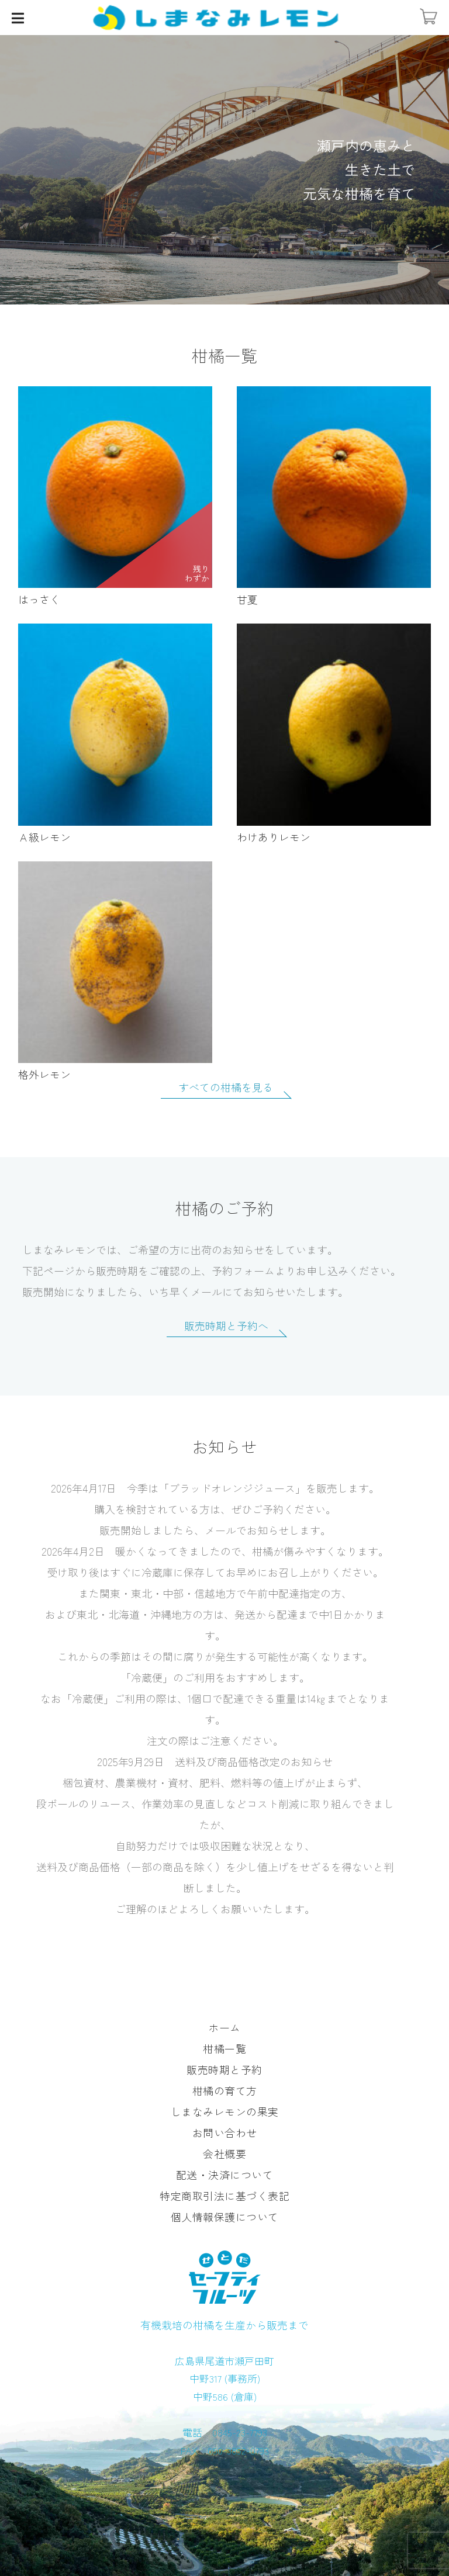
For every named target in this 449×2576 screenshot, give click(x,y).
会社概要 (224, 2153)
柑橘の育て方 (224, 2090)
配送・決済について (225, 2174)
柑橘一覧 (224, 2048)
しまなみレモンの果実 (225, 2111)
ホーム (224, 2027)
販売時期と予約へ (226, 1326)
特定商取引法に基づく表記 (224, 2195)
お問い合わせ (224, 2132)
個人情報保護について (225, 2216)
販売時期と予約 (224, 2069)
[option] (224, 169)
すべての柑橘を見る (225, 1088)
